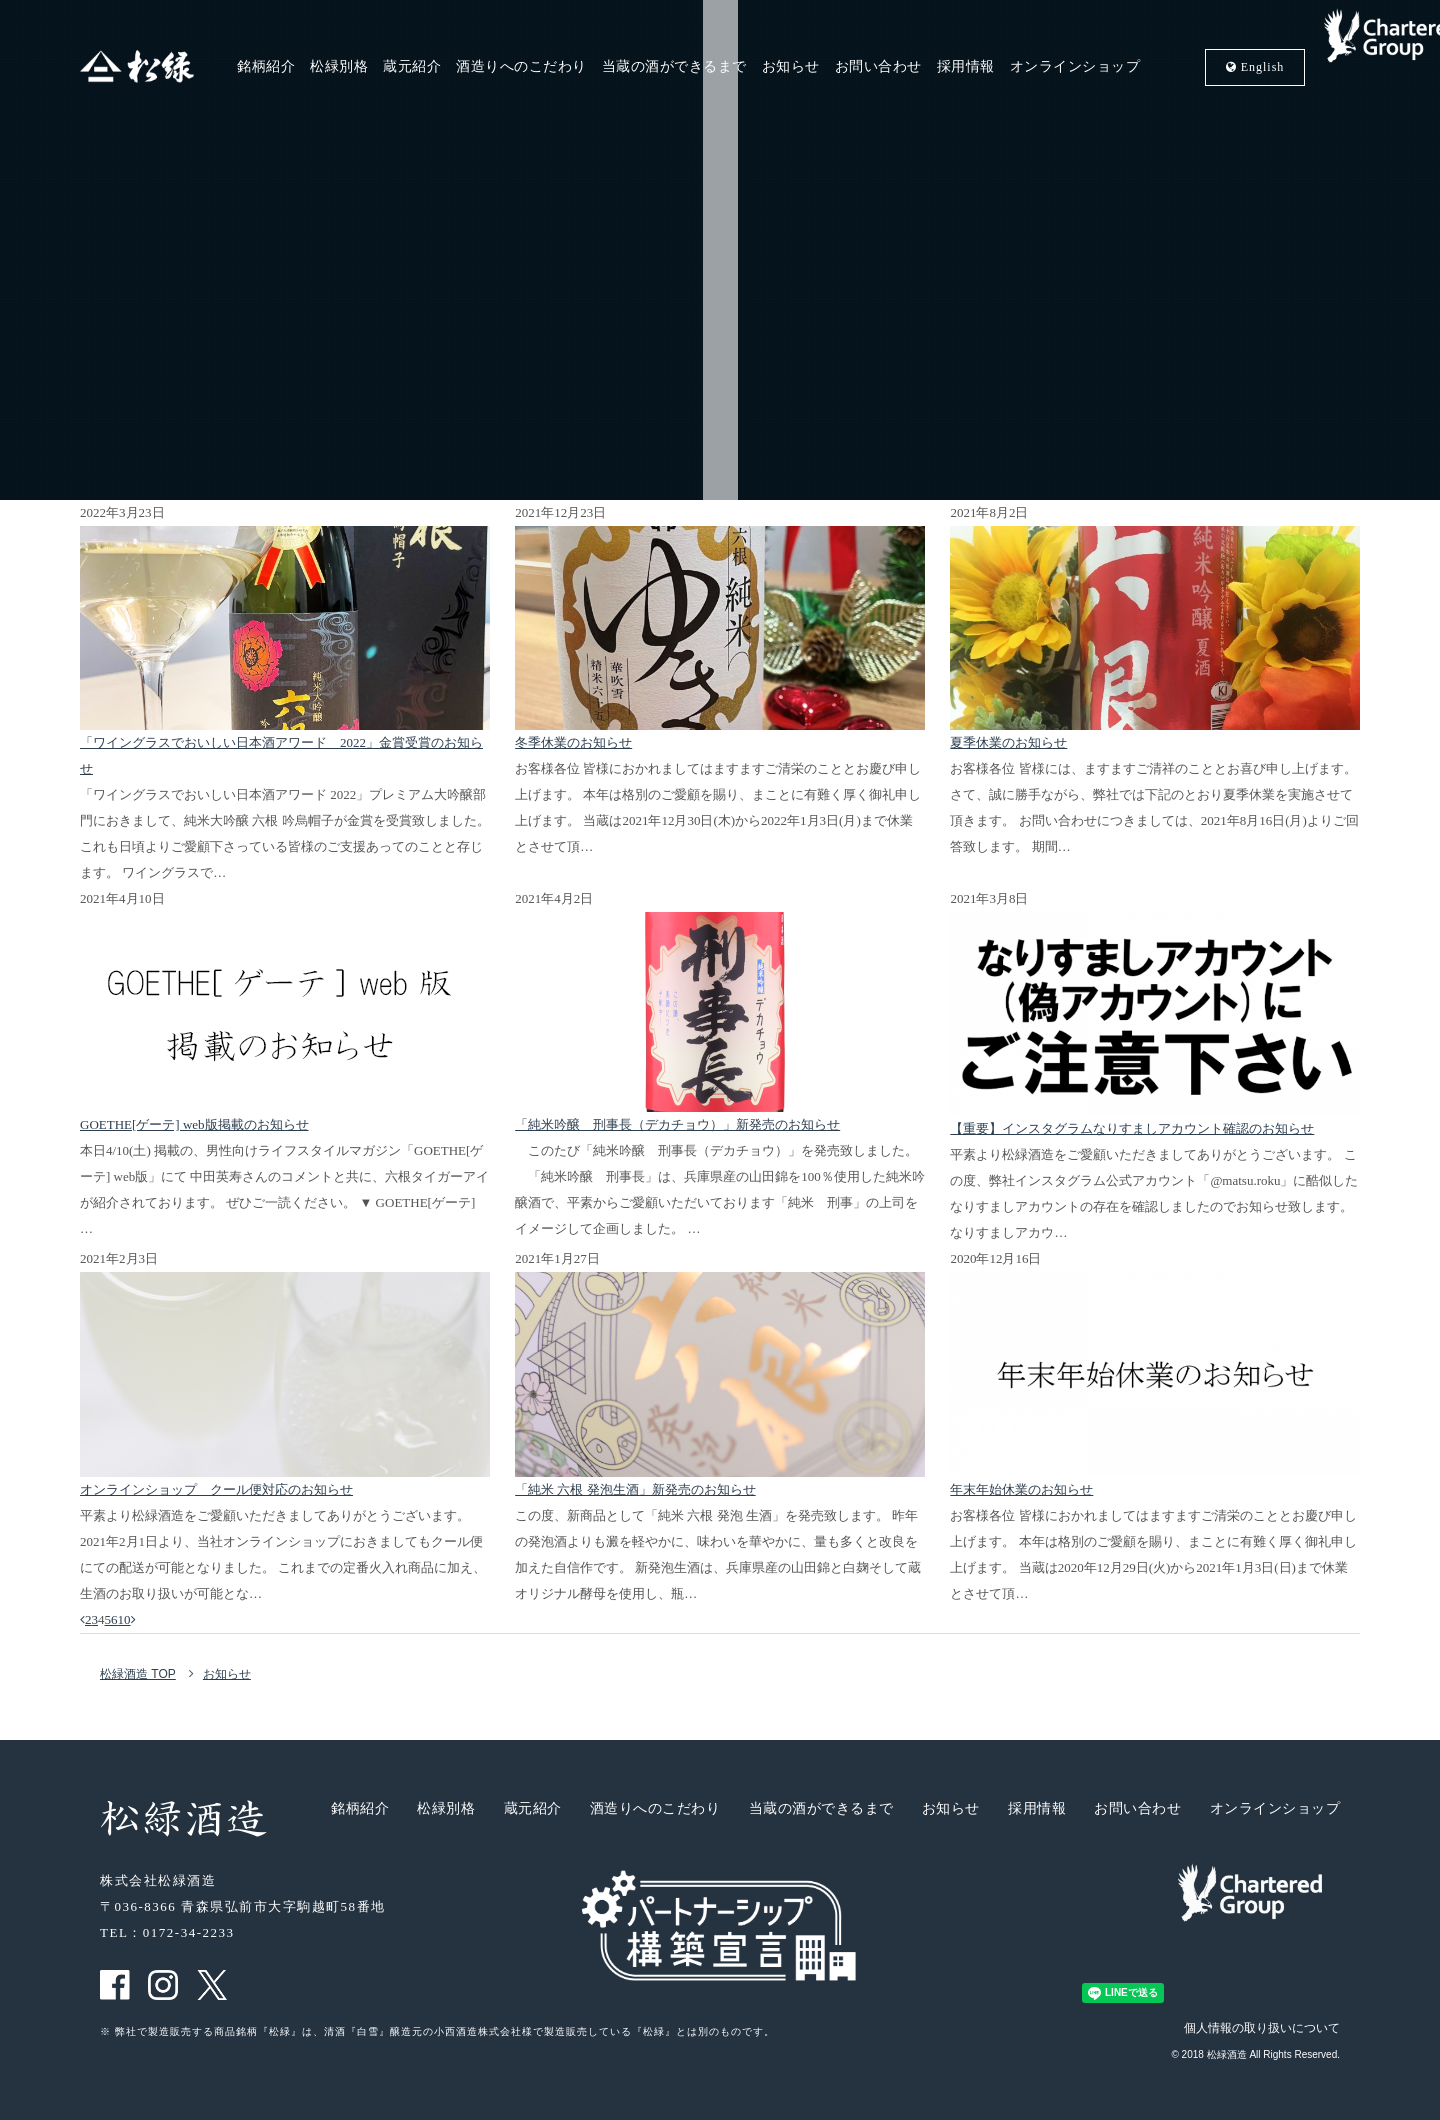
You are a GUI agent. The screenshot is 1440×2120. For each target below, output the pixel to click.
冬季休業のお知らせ (573, 742)
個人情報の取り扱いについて (1262, 2028)
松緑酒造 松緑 (137, 66)
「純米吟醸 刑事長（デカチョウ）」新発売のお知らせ (677, 1124)
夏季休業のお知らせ (1008, 742)
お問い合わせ (878, 67)
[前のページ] (82, 1619)
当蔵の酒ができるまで (674, 67)
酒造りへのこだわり (521, 67)
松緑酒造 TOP (138, 1674)
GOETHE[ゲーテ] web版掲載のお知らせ (194, 1124)
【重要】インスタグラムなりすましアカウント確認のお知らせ (1132, 1128)
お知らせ (791, 67)
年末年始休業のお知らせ (1021, 1489)
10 (124, 1619)
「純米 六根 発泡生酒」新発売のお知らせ (635, 1489)
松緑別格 (339, 67)
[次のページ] (133, 1619)
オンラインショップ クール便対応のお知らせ (216, 1489)
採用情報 (966, 67)
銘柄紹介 (266, 67)
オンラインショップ (1075, 67)
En (1255, 67)
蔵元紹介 (412, 67)
